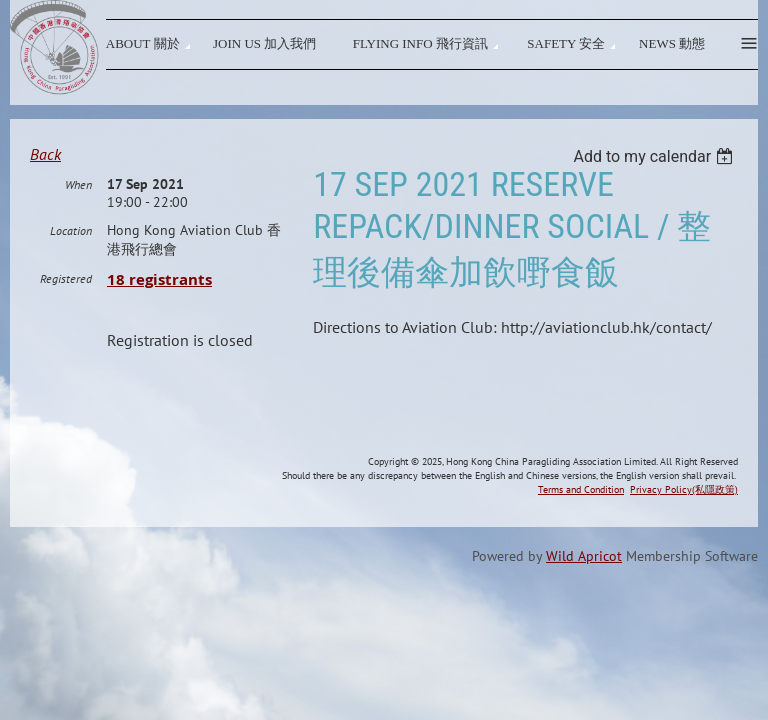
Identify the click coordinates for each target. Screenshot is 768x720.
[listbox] (655, 156)
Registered (66, 365)
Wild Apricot (584, 640)
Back (45, 154)
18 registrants (159, 366)
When (78, 271)
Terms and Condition (581, 573)
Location (71, 317)
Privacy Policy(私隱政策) (684, 573)
